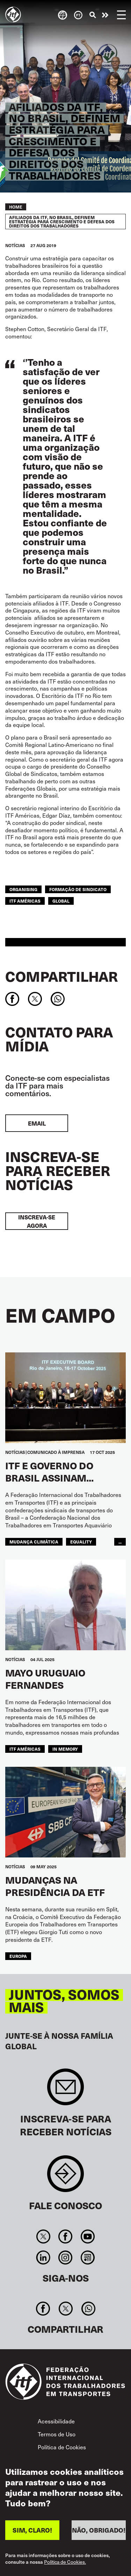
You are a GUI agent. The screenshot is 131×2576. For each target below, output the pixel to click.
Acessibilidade (56, 2421)
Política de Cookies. (65, 2565)
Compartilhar (61, 976)
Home (15, 207)
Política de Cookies (62, 2447)
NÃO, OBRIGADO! (98, 2533)
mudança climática (33, 1542)
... (120, 1542)
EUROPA (18, 1956)
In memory (65, 1749)
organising (23, 889)
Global (61, 901)
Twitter (43, 2237)
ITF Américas (25, 901)
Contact (65, 2177)
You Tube (87, 2237)
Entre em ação (105, 15)
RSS (87, 2257)
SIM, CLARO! (32, 2533)
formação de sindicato (78, 889)
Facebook (65, 2237)
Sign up (65, 2090)
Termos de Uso (56, 2434)
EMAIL (37, 1123)
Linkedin (43, 2257)
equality (81, 1542)
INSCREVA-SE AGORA (36, 1221)
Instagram (65, 2257)
